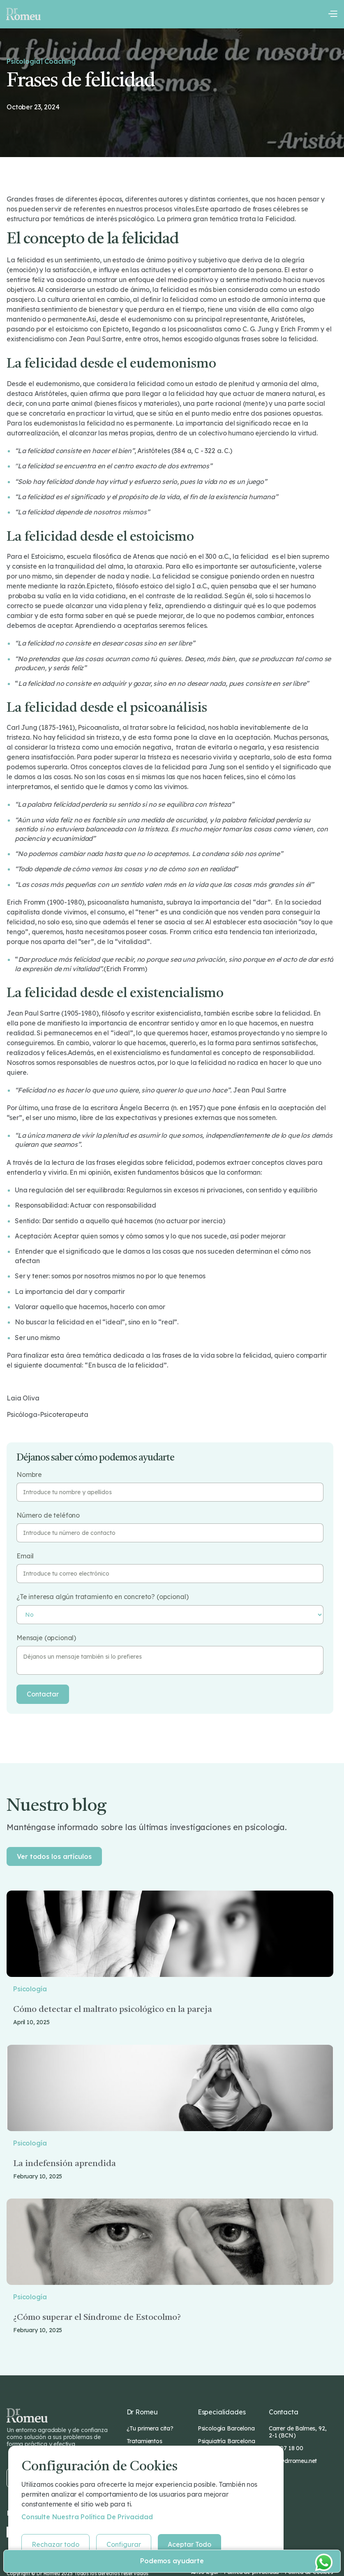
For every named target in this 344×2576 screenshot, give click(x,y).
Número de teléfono (48, 1515)
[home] (23, 14)
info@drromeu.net (293, 2461)
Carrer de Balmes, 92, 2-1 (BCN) (298, 2432)
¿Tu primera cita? (150, 2428)
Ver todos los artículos (54, 1856)
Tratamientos (144, 2441)
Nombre (29, 1475)
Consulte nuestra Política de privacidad (87, 2517)
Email (25, 1556)
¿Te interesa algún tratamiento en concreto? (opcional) (102, 1597)
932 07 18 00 (286, 2448)
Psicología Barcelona (226, 2428)
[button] (332, 14)
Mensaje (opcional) (46, 1638)
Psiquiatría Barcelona (226, 2441)
